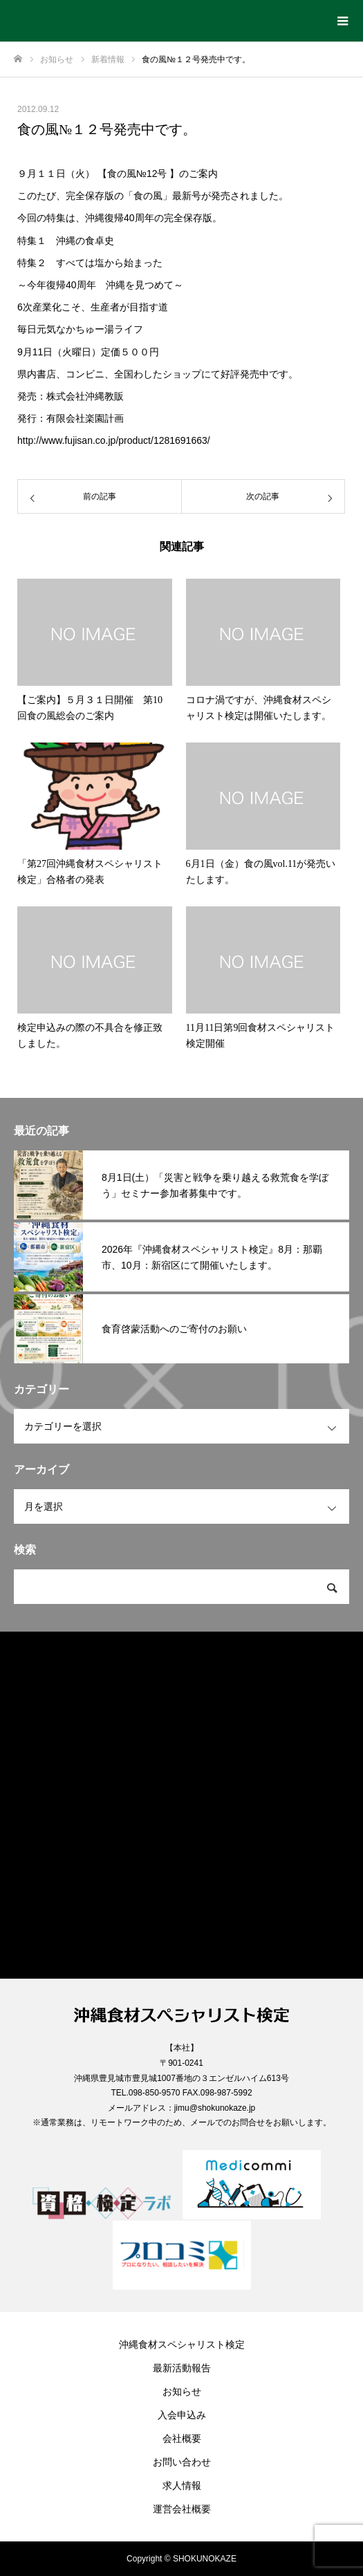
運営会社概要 (182, 2508)
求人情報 (181, 2485)
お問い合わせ (182, 2461)
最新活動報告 (182, 2367)
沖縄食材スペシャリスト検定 (182, 2344)
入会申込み (182, 2414)
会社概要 (181, 2438)
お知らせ (181, 2391)
